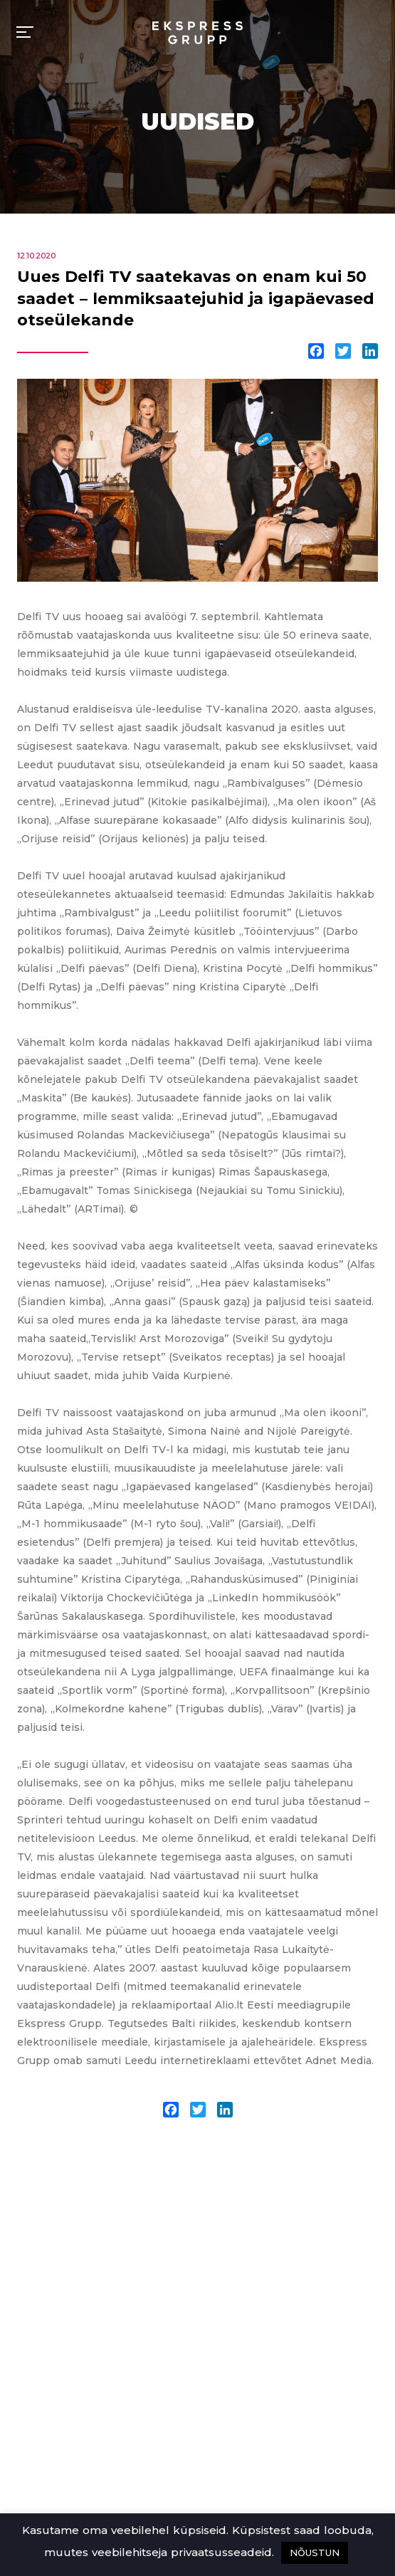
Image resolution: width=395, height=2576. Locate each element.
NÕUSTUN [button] (314, 2552)
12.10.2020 (36, 256)
